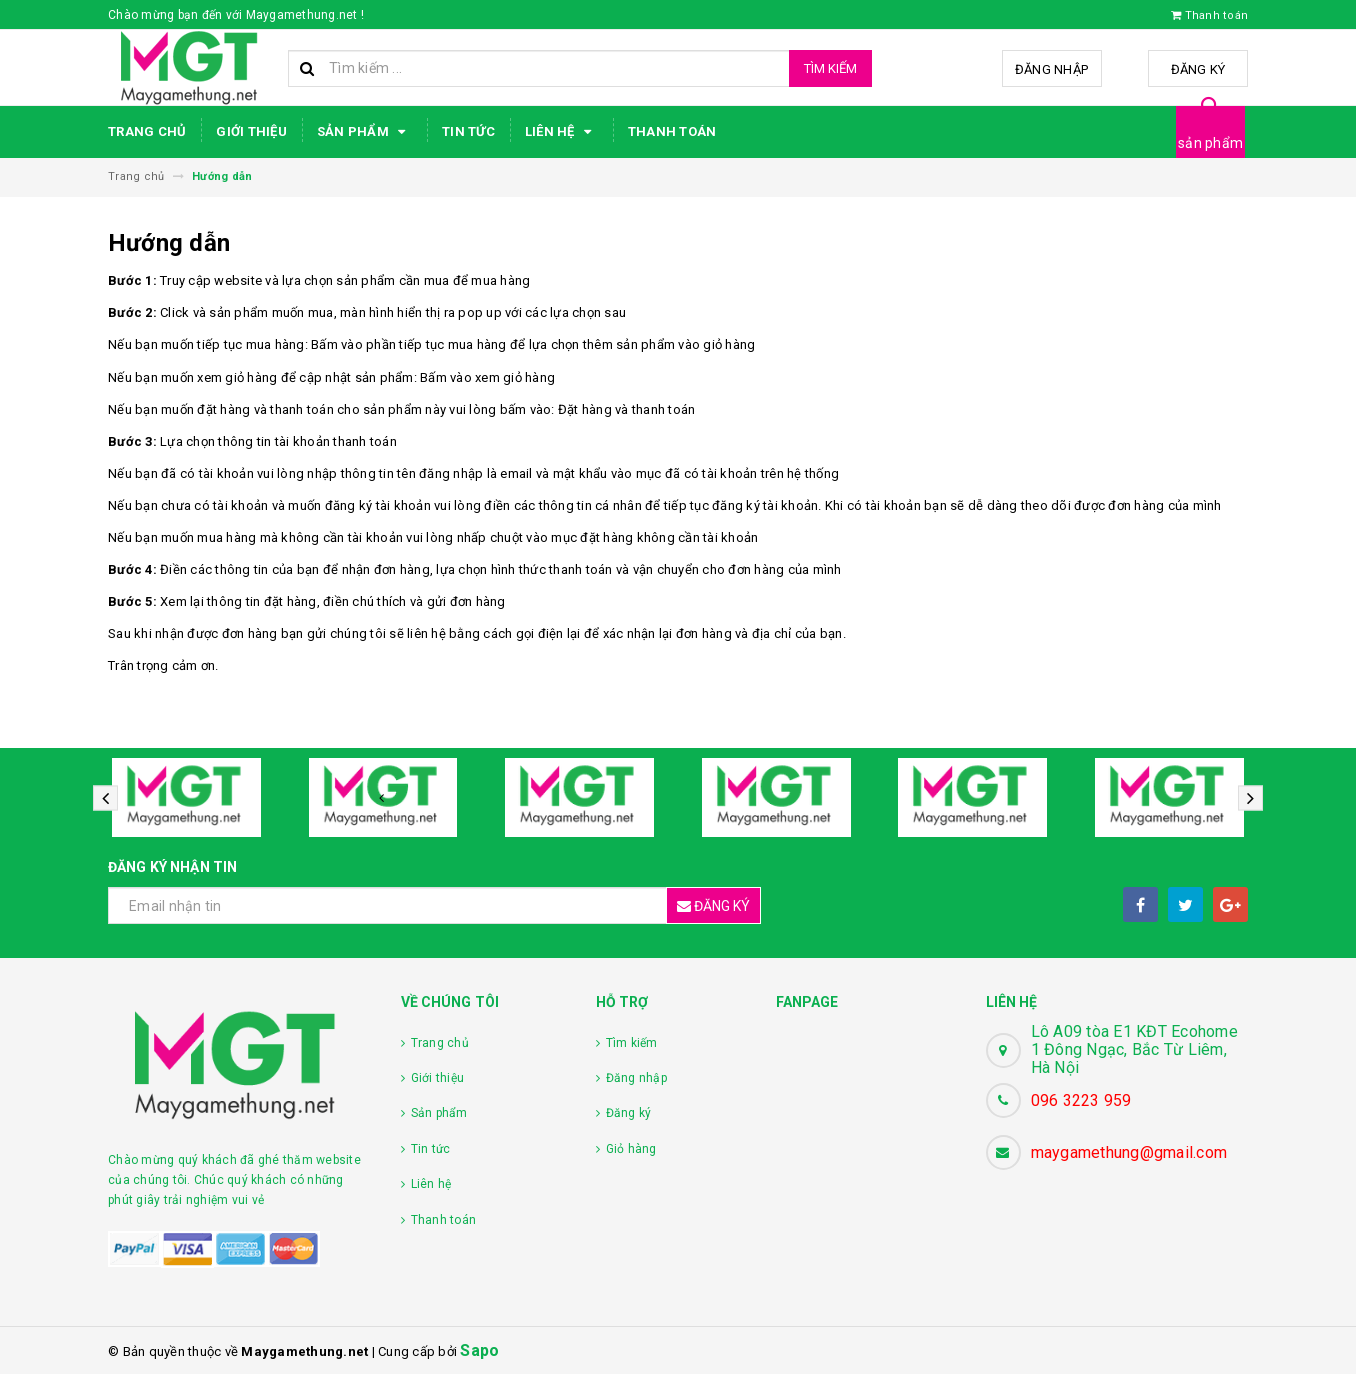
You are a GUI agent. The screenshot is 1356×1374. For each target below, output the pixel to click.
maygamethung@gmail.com (1129, 1152)
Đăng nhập (1051, 69)
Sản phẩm (364, 132)
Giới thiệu (251, 131)
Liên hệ (561, 132)
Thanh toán (672, 131)
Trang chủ (147, 131)
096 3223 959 (1081, 1100)
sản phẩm (1210, 143)
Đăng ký (1198, 69)
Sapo (479, 1350)
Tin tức (468, 131)
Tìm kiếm (830, 68)
